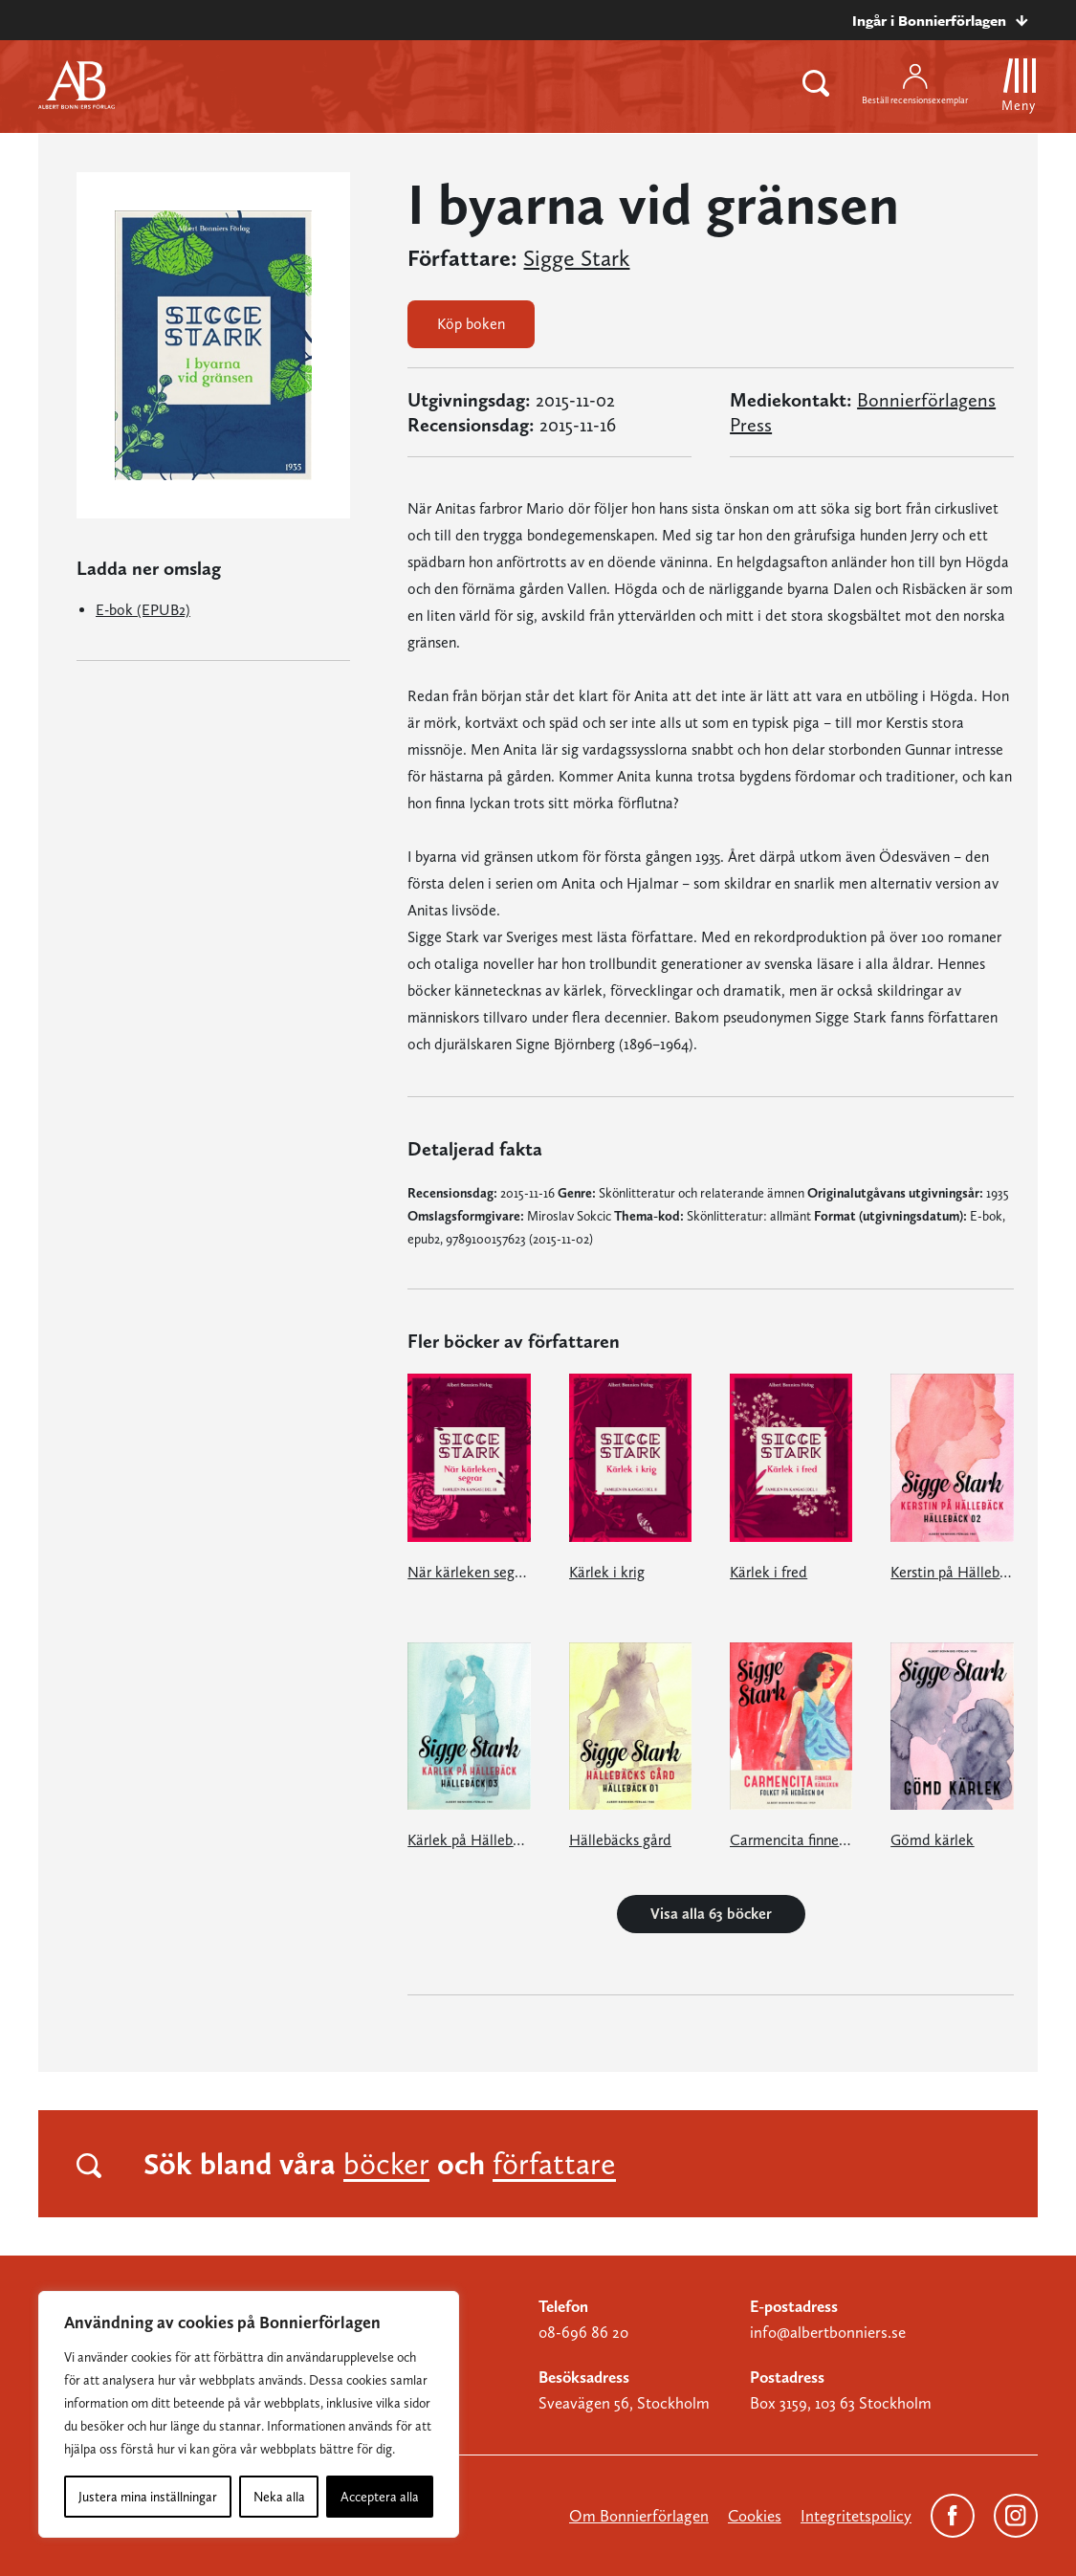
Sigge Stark (576, 258)
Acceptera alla (379, 2496)
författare (554, 2164)
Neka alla (279, 2496)
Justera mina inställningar (147, 2496)
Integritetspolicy (856, 2515)
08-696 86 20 (583, 2332)
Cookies (754, 2515)
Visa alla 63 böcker (711, 1913)
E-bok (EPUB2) (143, 610)
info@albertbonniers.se (828, 2332)
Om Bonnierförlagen (639, 2515)
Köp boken (471, 324)
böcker (386, 2164)
